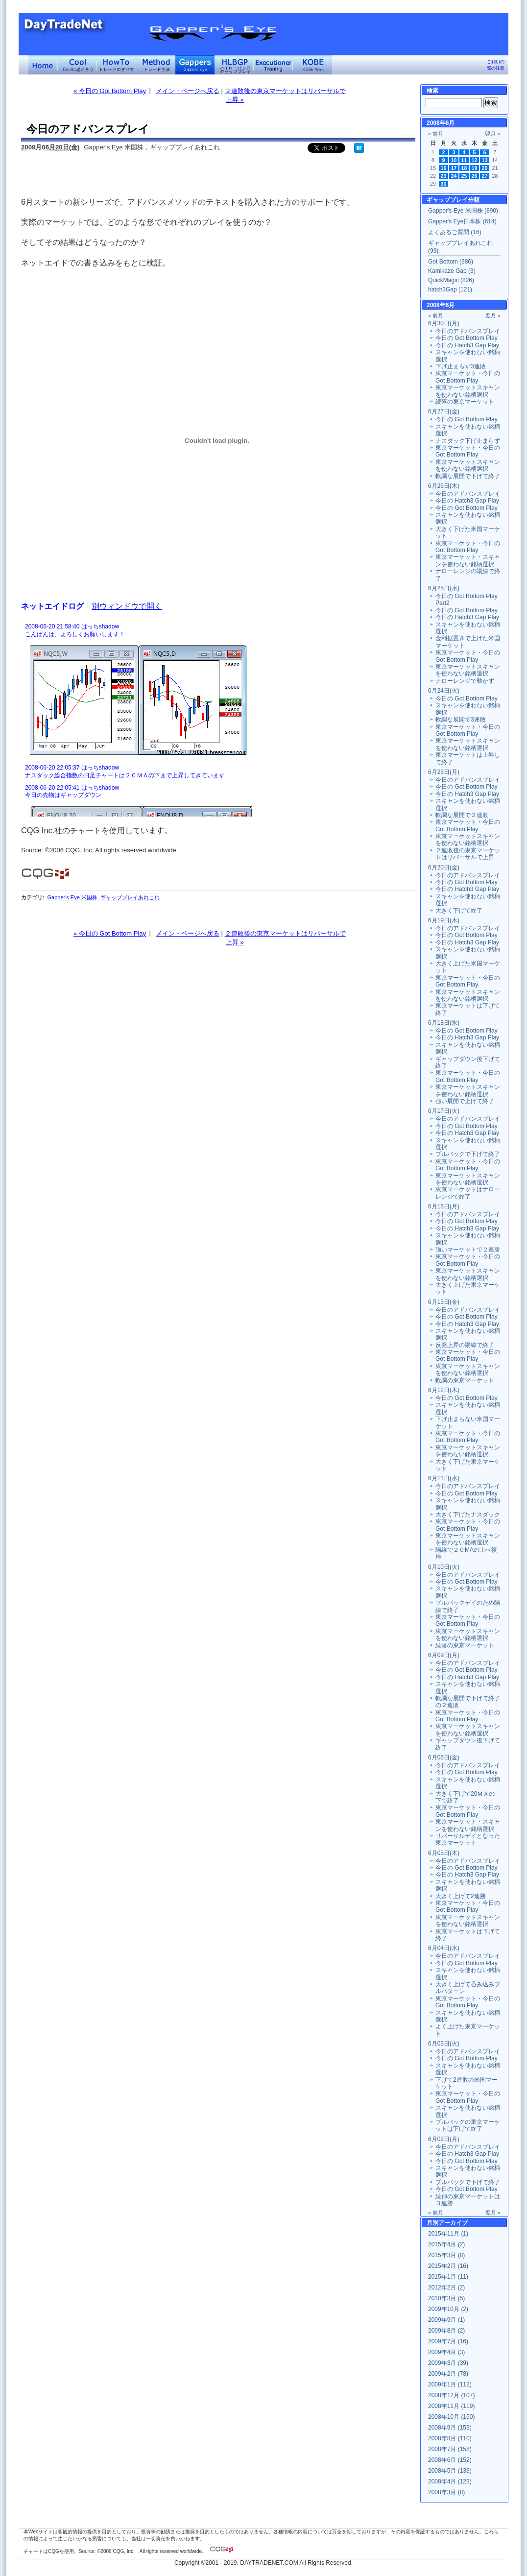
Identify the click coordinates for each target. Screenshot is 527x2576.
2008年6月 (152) (450, 2459)
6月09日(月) (443, 1655)
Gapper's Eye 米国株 (72, 897)
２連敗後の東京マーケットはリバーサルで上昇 (467, 854)
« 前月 (435, 134)
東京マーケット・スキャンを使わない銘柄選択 (467, 560)
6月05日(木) (443, 1853)
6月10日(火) (443, 1567)
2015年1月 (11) (448, 2276)
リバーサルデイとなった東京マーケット (467, 1839)
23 (444, 176)
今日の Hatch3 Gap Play (467, 345)
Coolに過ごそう (77, 64)
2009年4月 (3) (446, 2352)
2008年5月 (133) (450, 2470)
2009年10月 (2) (448, 2309)
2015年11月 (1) (448, 2233)
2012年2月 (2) (446, 2287)
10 (454, 160)
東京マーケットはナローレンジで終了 (467, 1193)
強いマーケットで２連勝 (467, 1249)
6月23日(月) (443, 772)
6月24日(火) (443, 690)
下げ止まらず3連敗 (460, 366)
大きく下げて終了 (458, 910)
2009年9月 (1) (446, 2319)
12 (475, 160)
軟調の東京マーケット (464, 1380)
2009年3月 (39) (448, 2362)
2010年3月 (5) (446, 2298)
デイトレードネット (43, 64)
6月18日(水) (443, 1022)
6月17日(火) (443, 1110)
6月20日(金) (443, 867)
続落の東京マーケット (464, 401)
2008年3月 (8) (446, 2492)
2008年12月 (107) (451, 2395)
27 (485, 176)
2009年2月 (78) (448, 2373)
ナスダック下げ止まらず (467, 440)
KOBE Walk (312, 64)
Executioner (273, 64)
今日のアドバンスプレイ (467, 331)
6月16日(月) (443, 1206)
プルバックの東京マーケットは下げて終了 (467, 2125)
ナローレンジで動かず (464, 680)
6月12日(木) (443, 1390)
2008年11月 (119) (451, 2406)
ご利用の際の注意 (495, 65)
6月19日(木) (443, 920)
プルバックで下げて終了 (467, 1154)
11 (464, 160)
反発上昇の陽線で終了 (464, 1345)
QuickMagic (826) (451, 280)
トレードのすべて (116, 64)
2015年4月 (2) (446, 2244)
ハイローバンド (234, 64)
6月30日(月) (443, 323)
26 (475, 176)
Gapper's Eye (195, 64)
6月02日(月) (443, 2139)
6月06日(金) (443, 1757)
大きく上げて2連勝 (460, 1896)
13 (485, 160)
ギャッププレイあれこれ (130, 897)
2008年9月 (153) (450, 2427)
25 (464, 176)
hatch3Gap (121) (450, 289)
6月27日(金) (443, 411)
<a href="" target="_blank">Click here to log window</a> (217, 719)
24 (454, 176)
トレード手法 (155, 64)
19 (475, 168)
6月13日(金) (443, 1302)
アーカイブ (453, 2222)
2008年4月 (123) (450, 2481)
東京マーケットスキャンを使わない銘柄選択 (467, 391)
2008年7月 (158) (450, 2449)
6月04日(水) (443, 1948)
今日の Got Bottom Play (466, 338)
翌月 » (492, 134)
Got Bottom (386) (450, 261)
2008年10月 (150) (451, 2416)
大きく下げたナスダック (467, 1514)
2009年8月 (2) (446, 2330)
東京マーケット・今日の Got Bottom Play (467, 377)
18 (464, 168)
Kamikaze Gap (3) (452, 270)
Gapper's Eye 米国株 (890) (463, 210)
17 (454, 168)
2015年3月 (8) (446, 2255)
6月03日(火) (443, 2043)
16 (444, 168)
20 (485, 168)
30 (444, 184)
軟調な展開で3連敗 (460, 719)
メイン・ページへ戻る (187, 91)
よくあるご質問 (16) (454, 232)
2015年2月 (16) (448, 2266)
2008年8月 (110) (450, 2438)
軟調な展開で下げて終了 (467, 476)
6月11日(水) (443, 1478)
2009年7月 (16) (448, 2341)
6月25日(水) (443, 588)
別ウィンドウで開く (127, 606)
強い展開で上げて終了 (464, 1101)
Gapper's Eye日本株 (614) (462, 221)
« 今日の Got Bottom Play (109, 91)
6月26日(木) (443, 485)
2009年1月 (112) (450, 2384)
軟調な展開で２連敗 (461, 815)
